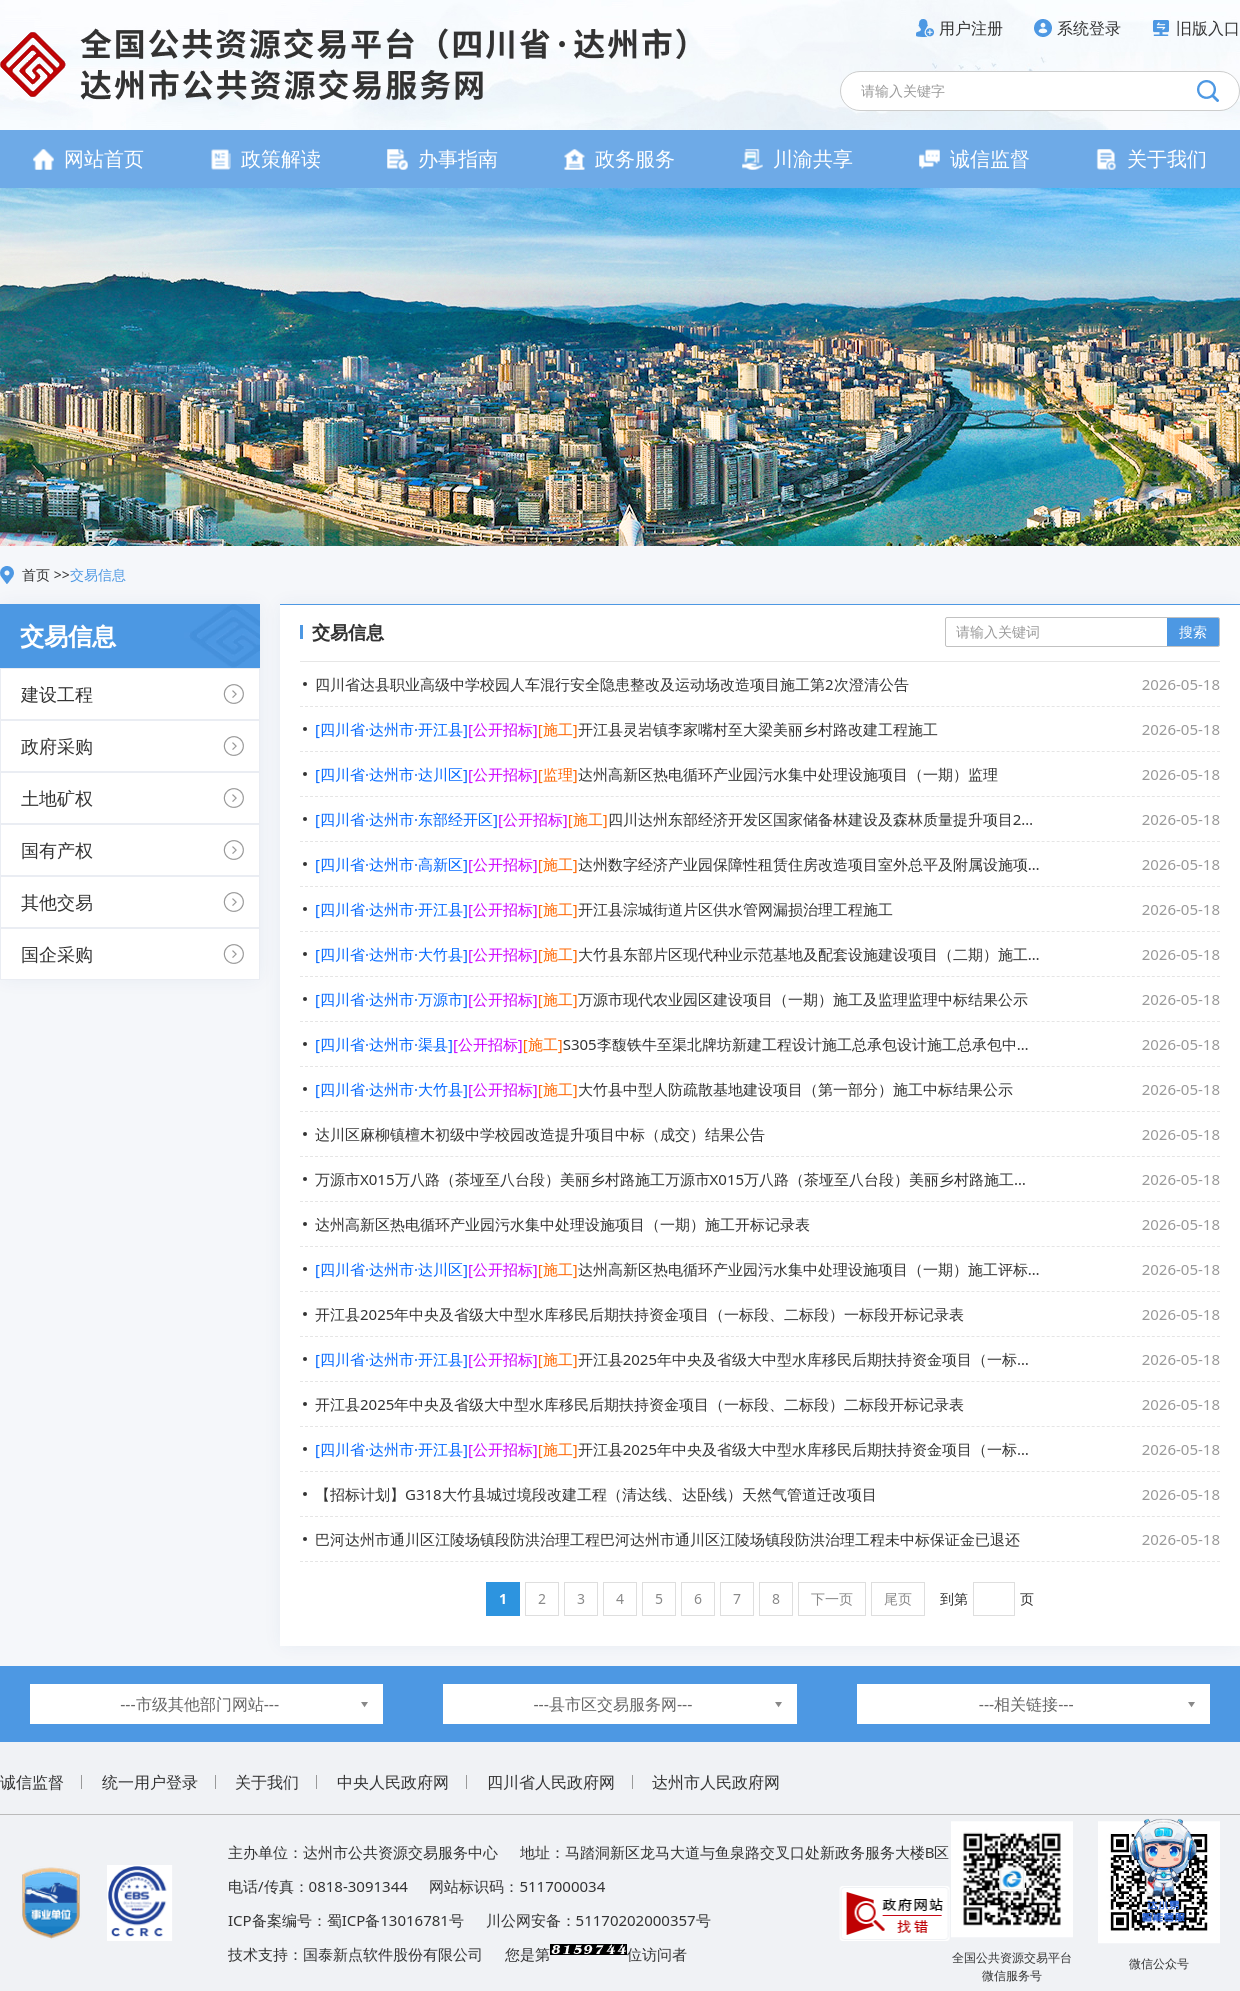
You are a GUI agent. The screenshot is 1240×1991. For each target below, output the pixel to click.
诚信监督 (974, 158)
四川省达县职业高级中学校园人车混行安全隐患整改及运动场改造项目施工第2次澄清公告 (767, 684)
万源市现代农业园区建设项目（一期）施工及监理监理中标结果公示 (767, 999)
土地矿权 (57, 798)
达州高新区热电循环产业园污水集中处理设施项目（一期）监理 (767, 774)
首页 (38, 574)
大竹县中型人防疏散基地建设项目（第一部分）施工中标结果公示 (767, 1089)
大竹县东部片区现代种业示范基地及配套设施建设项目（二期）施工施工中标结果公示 (767, 954)
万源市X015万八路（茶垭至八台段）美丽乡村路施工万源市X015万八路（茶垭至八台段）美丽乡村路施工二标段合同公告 (767, 1179)
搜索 (1193, 631)
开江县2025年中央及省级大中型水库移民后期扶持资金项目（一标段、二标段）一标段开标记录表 (767, 1314)
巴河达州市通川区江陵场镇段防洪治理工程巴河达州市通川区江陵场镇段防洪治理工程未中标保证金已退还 (767, 1539)
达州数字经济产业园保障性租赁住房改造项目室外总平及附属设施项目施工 (767, 864)
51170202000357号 (643, 1920)
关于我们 (1151, 158)
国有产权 (57, 850)
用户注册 (971, 28)
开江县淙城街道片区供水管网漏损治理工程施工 (767, 909)
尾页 (898, 1598)
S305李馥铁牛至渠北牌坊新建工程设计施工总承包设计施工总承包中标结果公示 (767, 1044)
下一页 (832, 1598)
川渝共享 (797, 158)
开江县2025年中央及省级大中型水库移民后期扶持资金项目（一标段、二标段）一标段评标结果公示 (767, 1359)
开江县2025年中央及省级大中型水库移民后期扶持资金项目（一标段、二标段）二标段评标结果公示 (767, 1449)
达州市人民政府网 (716, 1782)
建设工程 (57, 694)
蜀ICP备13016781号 (395, 1920)
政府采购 (57, 746)
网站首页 (88, 158)
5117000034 (562, 1886)
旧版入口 (1208, 28)
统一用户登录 (150, 1782)
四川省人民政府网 (551, 1782)
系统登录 (1089, 28)
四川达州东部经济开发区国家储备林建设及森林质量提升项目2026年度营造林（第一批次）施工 (767, 819)
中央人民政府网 (393, 1782)
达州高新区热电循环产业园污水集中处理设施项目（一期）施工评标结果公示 (767, 1269)
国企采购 (57, 954)
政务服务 (619, 158)
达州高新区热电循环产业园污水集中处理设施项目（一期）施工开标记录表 (767, 1224)
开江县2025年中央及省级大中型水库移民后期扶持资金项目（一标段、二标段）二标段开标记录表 (767, 1404)
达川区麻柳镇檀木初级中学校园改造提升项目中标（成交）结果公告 (767, 1134)
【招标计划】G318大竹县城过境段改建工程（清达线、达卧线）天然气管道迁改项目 (767, 1494)
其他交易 (57, 902)
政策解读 (265, 158)
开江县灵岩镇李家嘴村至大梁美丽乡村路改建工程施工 (767, 729)
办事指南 (442, 158)
